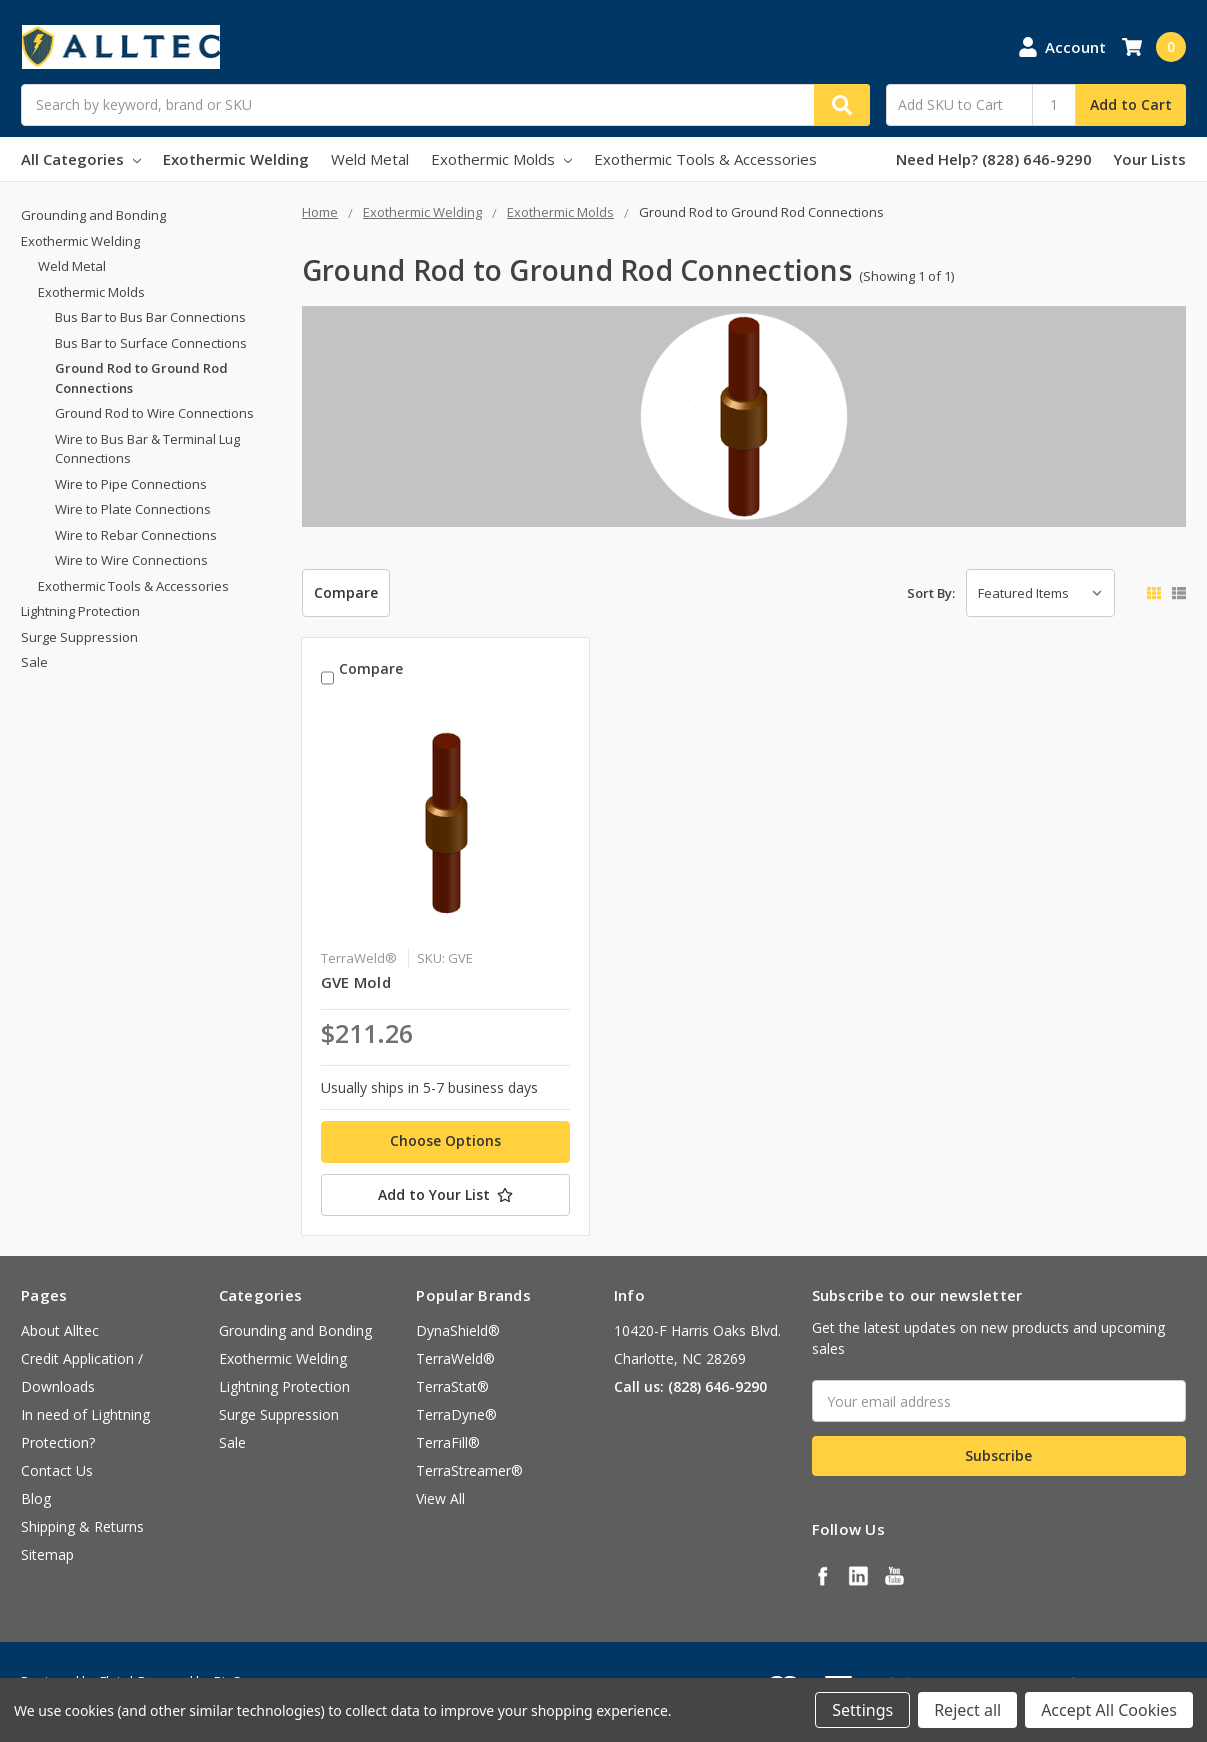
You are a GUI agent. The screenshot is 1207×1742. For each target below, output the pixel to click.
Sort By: (931, 593)
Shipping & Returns (82, 1526)
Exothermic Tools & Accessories (705, 159)
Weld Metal (370, 159)
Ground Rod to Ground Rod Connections (141, 378)
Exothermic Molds (501, 159)
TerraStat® (452, 1386)
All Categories (81, 159)
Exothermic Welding (236, 159)
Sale (34, 662)
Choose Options (445, 1140)
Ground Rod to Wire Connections (154, 413)
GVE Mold (356, 982)
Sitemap (47, 1554)
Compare (346, 592)
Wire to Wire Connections (131, 560)
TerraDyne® (456, 1414)
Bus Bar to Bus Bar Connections (150, 317)
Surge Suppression (79, 637)
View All (440, 1498)
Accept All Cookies (1109, 1710)
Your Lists (1149, 159)
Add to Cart (1131, 104)
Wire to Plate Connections (133, 509)
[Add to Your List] (446, 1195)
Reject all (967, 1710)
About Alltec (60, 1330)
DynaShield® (458, 1330)
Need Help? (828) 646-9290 (994, 159)
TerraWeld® (455, 1358)
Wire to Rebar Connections (136, 535)
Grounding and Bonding (93, 215)
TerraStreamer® (469, 1470)
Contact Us (57, 1470)
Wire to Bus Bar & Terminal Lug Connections (147, 449)
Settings (862, 1710)
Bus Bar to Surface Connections (151, 343)
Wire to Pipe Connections (131, 484)
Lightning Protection (80, 611)
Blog (36, 1498)
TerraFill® (448, 1442)
